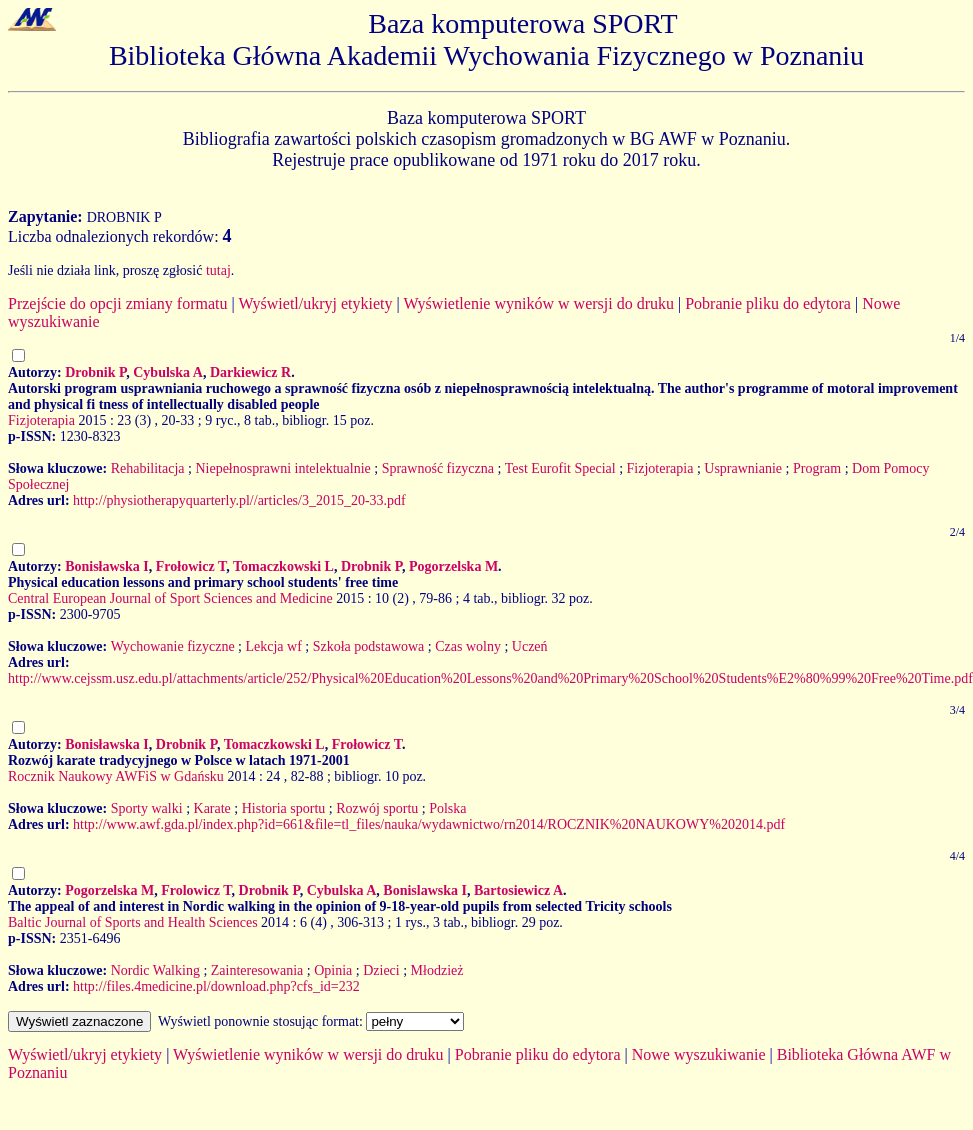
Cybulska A (168, 372)
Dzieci (381, 970)
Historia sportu (284, 808)
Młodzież (437, 970)
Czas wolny (468, 646)
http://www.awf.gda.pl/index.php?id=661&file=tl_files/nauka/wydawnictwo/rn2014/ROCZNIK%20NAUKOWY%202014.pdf (429, 824)
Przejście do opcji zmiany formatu (117, 303)
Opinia (333, 970)
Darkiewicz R (250, 372)
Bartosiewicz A (518, 890)
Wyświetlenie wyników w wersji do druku (538, 303)
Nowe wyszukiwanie (699, 1054)
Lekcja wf (273, 646)
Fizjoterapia (41, 420)
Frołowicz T (191, 566)
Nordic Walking (155, 970)
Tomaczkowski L (283, 566)
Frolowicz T (196, 890)
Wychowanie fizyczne (173, 646)
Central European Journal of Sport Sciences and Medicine (170, 598)
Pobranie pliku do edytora (768, 303)
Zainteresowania (257, 970)
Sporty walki (147, 808)
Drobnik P (95, 372)
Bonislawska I (425, 890)
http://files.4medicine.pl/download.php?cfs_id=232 (216, 986)
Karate (212, 808)
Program (817, 468)
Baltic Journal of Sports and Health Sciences (133, 922)
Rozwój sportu (377, 808)
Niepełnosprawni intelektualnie (282, 468)
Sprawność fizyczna (438, 468)
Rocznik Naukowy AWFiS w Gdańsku (116, 776)
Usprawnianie (743, 468)
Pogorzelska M (453, 566)
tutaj (218, 270)
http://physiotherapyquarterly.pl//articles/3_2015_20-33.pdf (239, 500)
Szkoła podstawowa (369, 646)
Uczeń (530, 646)
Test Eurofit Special (560, 468)
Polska (447, 808)
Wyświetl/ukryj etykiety (315, 303)
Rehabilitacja (148, 468)
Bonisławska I (107, 566)
